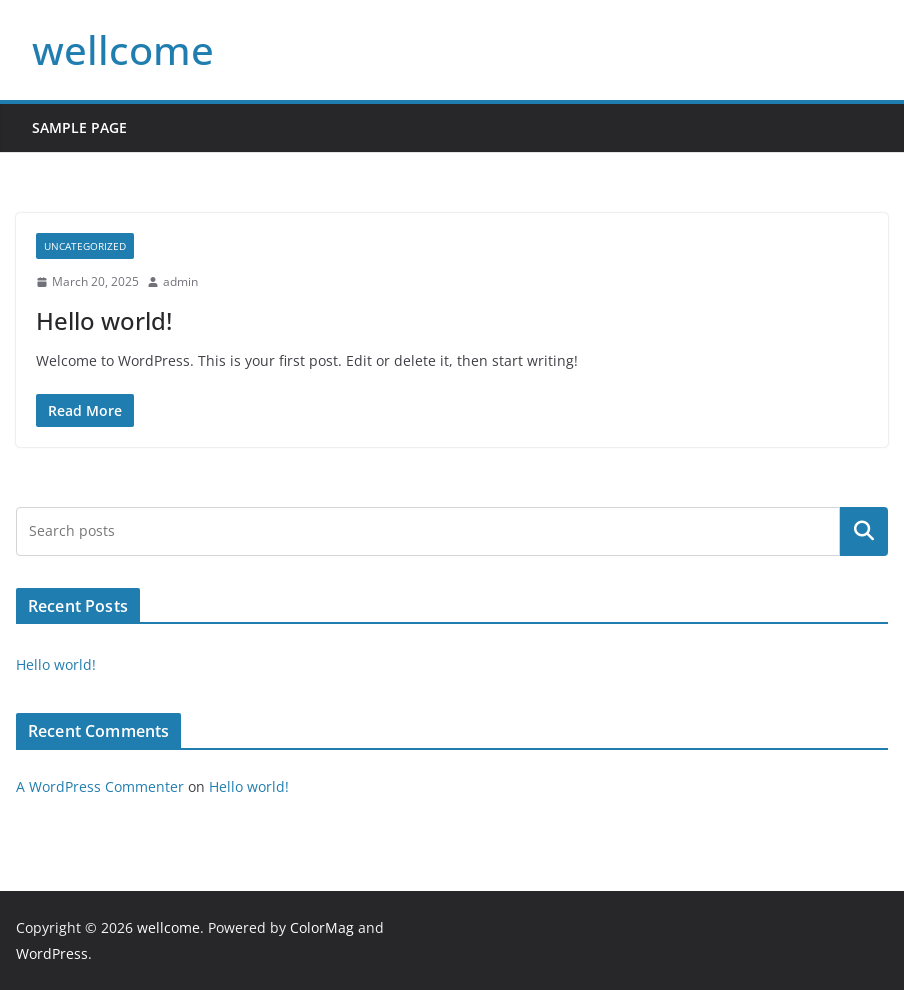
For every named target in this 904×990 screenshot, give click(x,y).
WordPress (52, 953)
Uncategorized (85, 246)
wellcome (123, 49)
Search (864, 531)
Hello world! (104, 320)
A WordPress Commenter (100, 786)
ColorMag (322, 927)
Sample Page (79, 127)
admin (180, 281)
